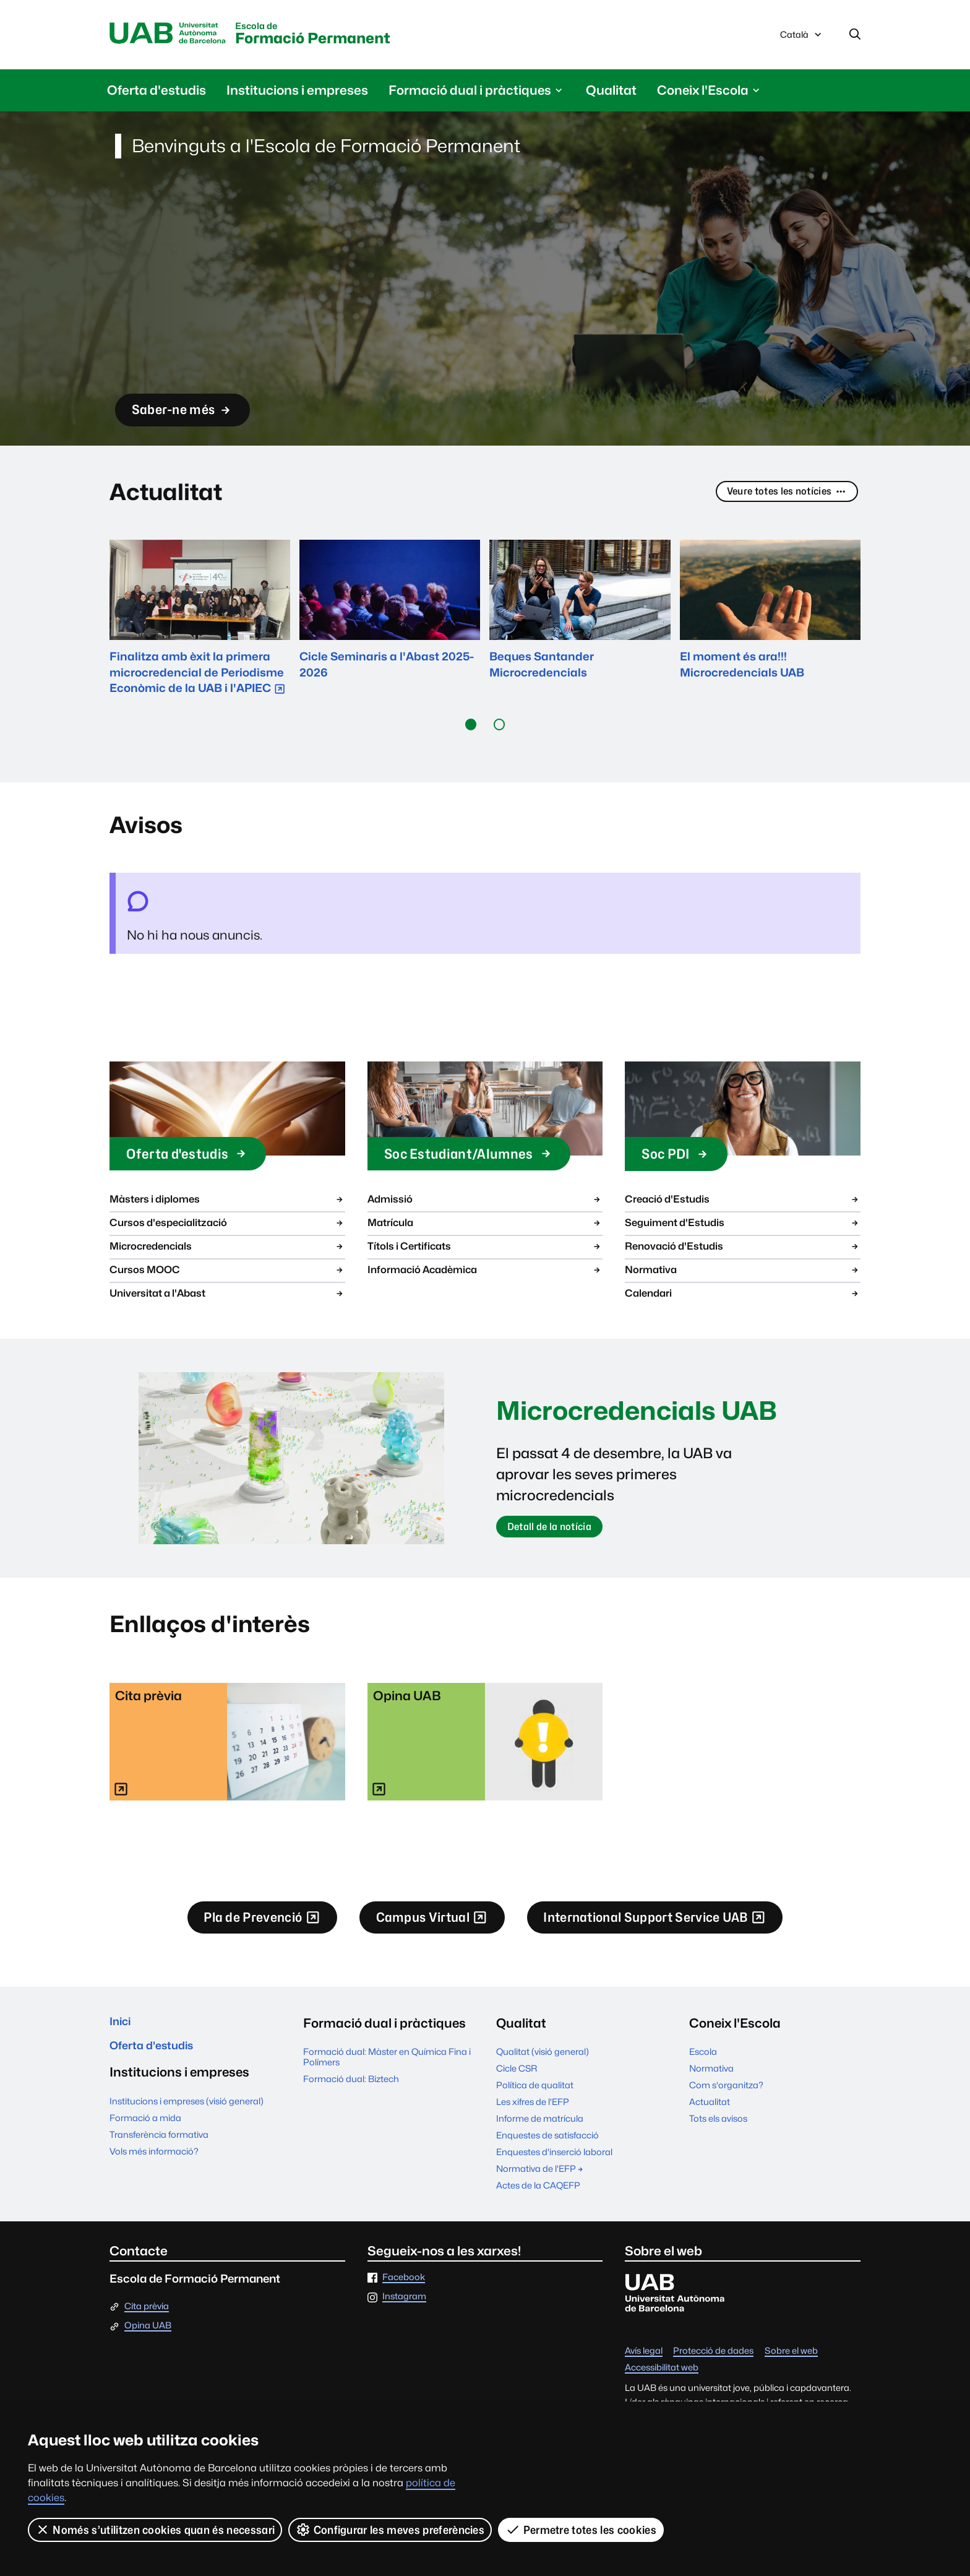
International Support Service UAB (684, 1928)
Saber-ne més (195, 407)
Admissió (485, 1202)
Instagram (404, 2309)
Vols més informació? (154, 2171)
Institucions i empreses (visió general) (186, 2121)
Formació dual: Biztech (351, 2090)
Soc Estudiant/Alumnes (484, 1155)
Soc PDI (683, 1155)
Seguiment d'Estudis (743, 1226)
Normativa (743, 1273)
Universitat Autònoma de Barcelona (176, 35)
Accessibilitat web (661, 2379)
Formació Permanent (348, 36)
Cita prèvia (146, 2318)
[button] (471, 727)
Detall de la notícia (558, 1533)
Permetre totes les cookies (581, 2529)
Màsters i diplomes (227, 1202)
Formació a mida (145, 2137)
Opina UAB (147, 2338)
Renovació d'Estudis (743, 1249)
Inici (122, 2034)
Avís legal (644, 2363)
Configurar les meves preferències (391, 2529)
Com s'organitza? (726, 2096)
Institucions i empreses (297, 93)
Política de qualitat (534, 2096)
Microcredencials (227, 1249)
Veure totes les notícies (778, 495)
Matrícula (485, 1226)
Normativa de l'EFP (540, 2180)
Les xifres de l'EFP (532, 2113)
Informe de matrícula (539, 2130)
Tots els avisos (718, 2130)
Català (801, 39)
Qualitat (611, 93)
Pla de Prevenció (220, 1928)
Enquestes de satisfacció (547, 2147)
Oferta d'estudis (156, 93)
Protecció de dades (713, 2363)
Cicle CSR (516, 2080)
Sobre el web (791, 2363)
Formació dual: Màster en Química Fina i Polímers (387, 2068)
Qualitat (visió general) (542, 2063)
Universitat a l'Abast (227, 1296)
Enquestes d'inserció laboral (554, 2163)
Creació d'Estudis (743, 1202)
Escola (703, 2063)
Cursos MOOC (227, 1273)
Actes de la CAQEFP (538, 2197)
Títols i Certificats (485, 1249)
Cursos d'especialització (227, 1226)
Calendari (743, 1296)
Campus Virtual (419, 1928)
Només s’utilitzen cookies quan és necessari (155, 2529)
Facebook (403, 2289)
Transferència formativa (158, 2154)
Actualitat (709, 2113)
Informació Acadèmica (485, 1273)
